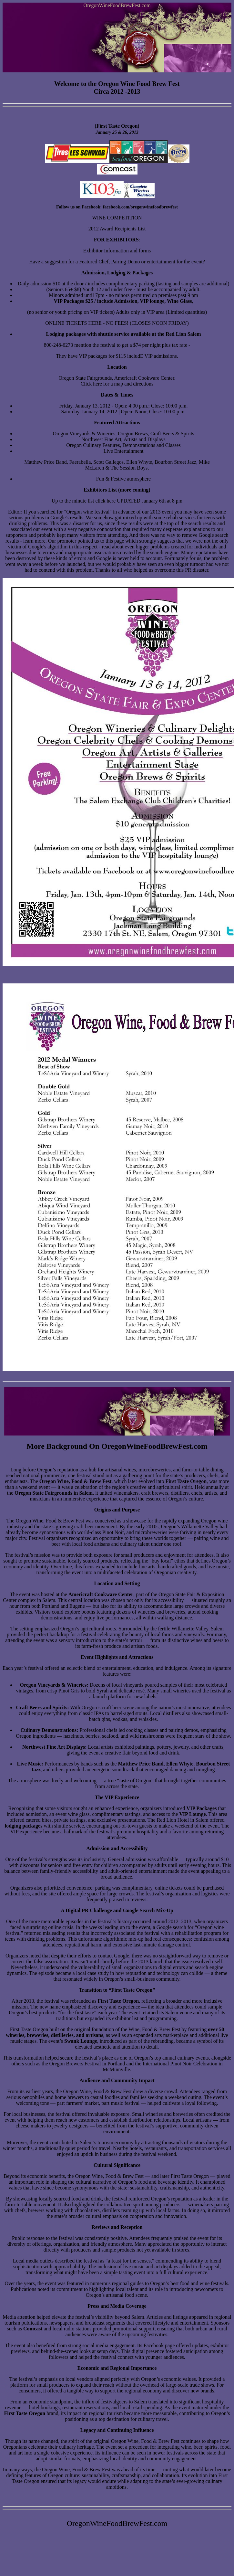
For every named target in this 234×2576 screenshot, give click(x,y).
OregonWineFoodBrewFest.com (117, 5)
